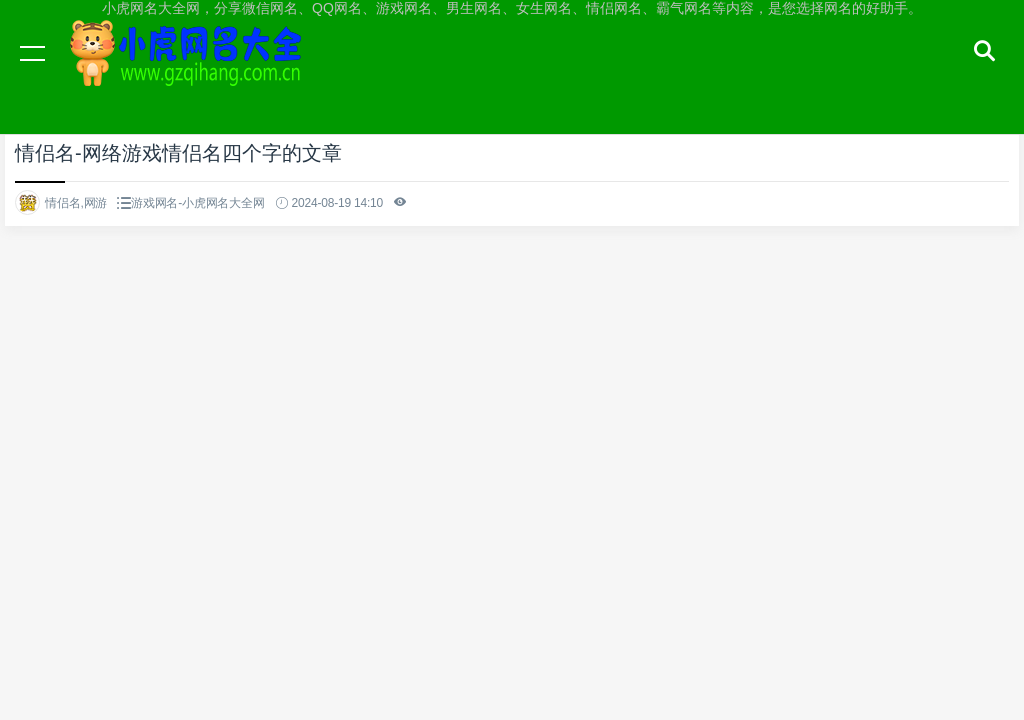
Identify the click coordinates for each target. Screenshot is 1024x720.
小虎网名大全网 (190, 72)
